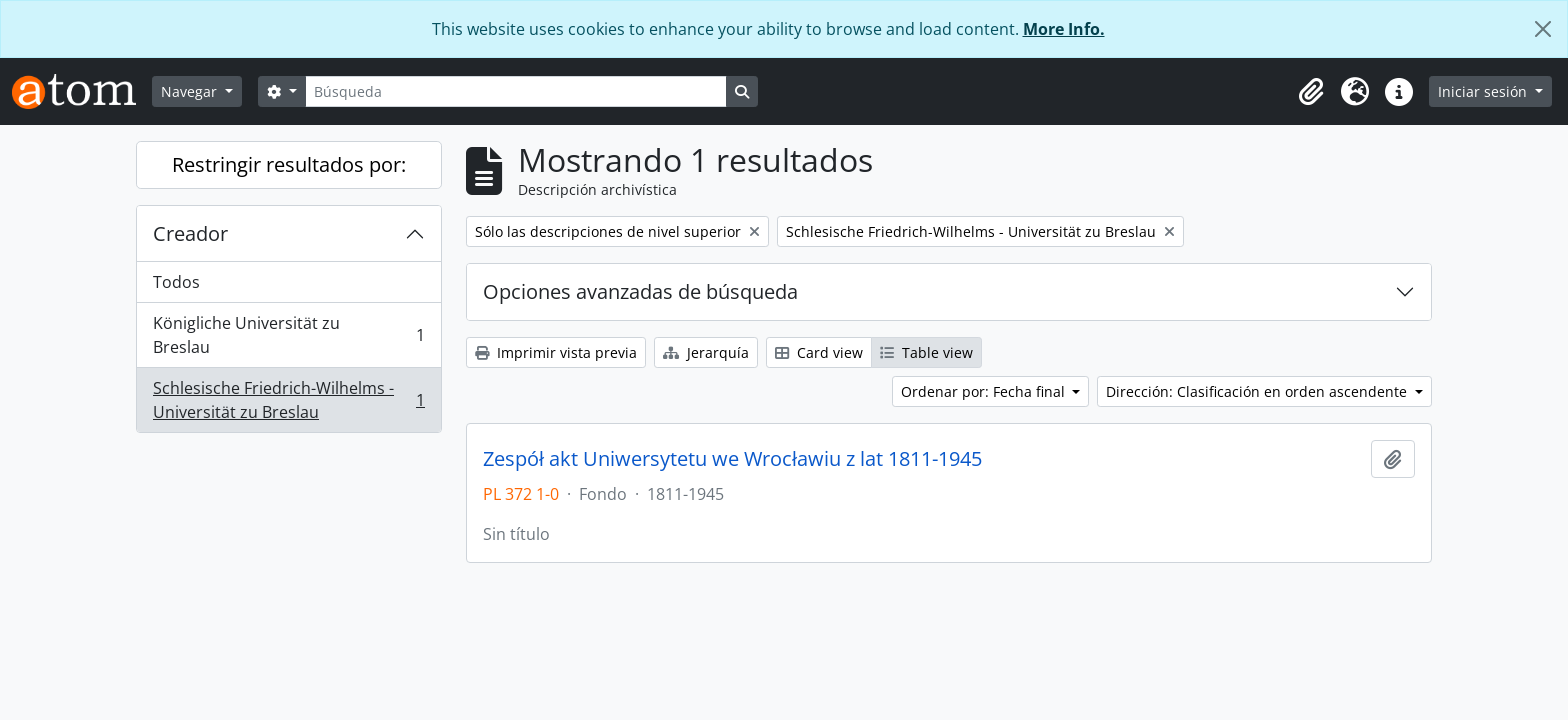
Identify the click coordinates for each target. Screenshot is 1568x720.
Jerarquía (706, 352)
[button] (1311, 92)
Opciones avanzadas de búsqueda (640, 291)
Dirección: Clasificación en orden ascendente (1258, 391)
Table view (926, 352)
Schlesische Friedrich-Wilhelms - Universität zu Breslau (288, 400)
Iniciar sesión (1484, 91)
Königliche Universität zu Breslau (288, 335)
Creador (190, 233)
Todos (176, 282)
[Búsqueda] (516, 91)
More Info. (1064, 29)
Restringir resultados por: (289, 164)
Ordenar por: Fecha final (985, 391)
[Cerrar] (1543, 29)
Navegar (191, 91)
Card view (819, 352)
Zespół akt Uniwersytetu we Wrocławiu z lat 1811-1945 (732, 459)
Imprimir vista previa (556, 352)
